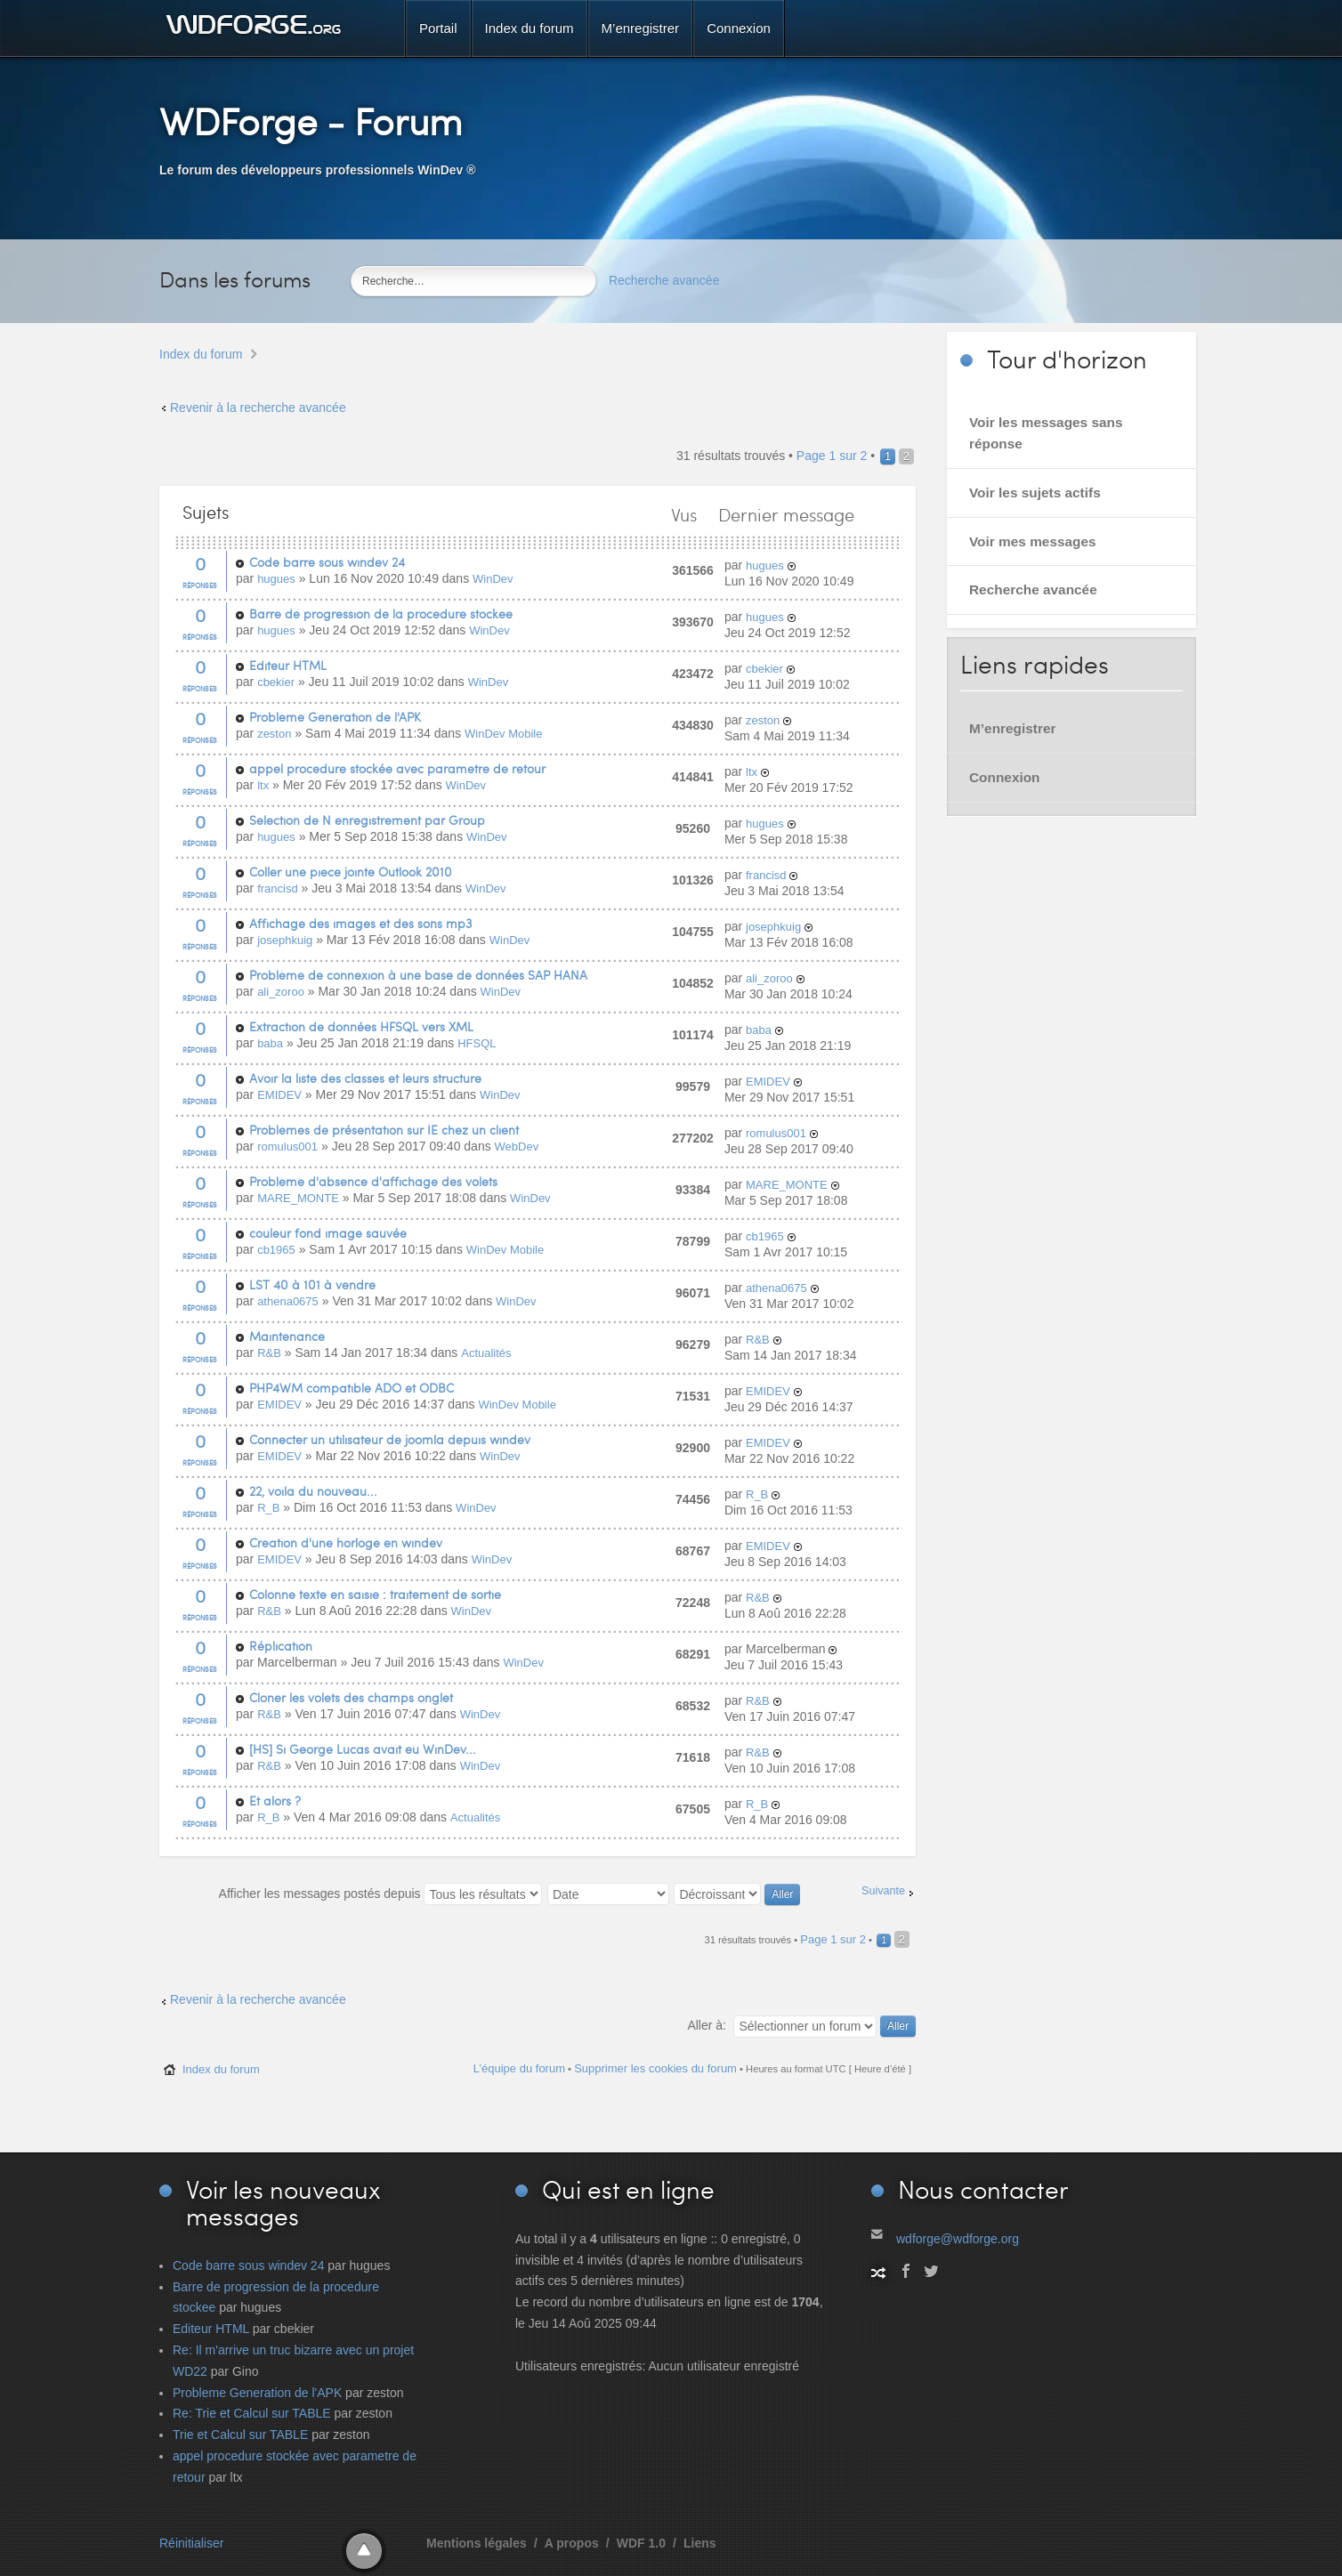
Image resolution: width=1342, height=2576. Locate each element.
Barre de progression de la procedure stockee (381, 613)
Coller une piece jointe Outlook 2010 (350, 871)
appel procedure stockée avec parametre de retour (397, 768)
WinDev (493, 578)
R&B (269, 1353)
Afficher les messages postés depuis (381, 1893)
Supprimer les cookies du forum (655, 2068)
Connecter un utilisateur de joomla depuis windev (389, 1439)
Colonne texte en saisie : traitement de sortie (375, 1594)
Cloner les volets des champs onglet (351, 1697)
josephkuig (284, 940)
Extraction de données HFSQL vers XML (361, 1026)
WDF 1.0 (641, 2543)
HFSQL (476, 1043)
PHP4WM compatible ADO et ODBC (351, 1387)
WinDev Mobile (503, 733)
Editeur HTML (288, 665)
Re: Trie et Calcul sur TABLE (252, 2413)
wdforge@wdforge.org (957, 2239)
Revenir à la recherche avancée (258, 407)
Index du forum (200, 354)
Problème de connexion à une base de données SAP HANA (418, 974)
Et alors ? (275, 1800)
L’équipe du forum (519, 2068)
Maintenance (287, 1336)
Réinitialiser (191, 2543)
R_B (268, 1507)
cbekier (276, 682)
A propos (572, 2543)
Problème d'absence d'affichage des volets (373, 1181)
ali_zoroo (280, 991)
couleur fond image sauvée (328, 1232)
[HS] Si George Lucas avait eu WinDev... (362, 1748)
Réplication (280, 1645)
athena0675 (288, 1301)
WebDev (517, 1146)
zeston (274, 733)
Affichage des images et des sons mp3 (360, 923)
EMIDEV (279, 1095)
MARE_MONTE (298, 1198)
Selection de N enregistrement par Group (367, 820)
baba (270, 1043)
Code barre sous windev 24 (327, 561)
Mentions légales (476, 2543)
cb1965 (276, 1249)
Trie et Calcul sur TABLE (240, 2434)
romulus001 (287, 1146)
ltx (263, 785)
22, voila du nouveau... (313, 1490)
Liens (699, 2543)
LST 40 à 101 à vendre (312, 1284)
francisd (277, 888)
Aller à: (706, 2025)
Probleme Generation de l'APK (335, 716)
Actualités (486, 1353)
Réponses (199, 585)
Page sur (831, 455)
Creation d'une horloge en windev (345, 1542)
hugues (276, 578)
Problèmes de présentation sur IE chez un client (384, 1129)
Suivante (883, 1891)
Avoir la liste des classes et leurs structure (365, 1078)
